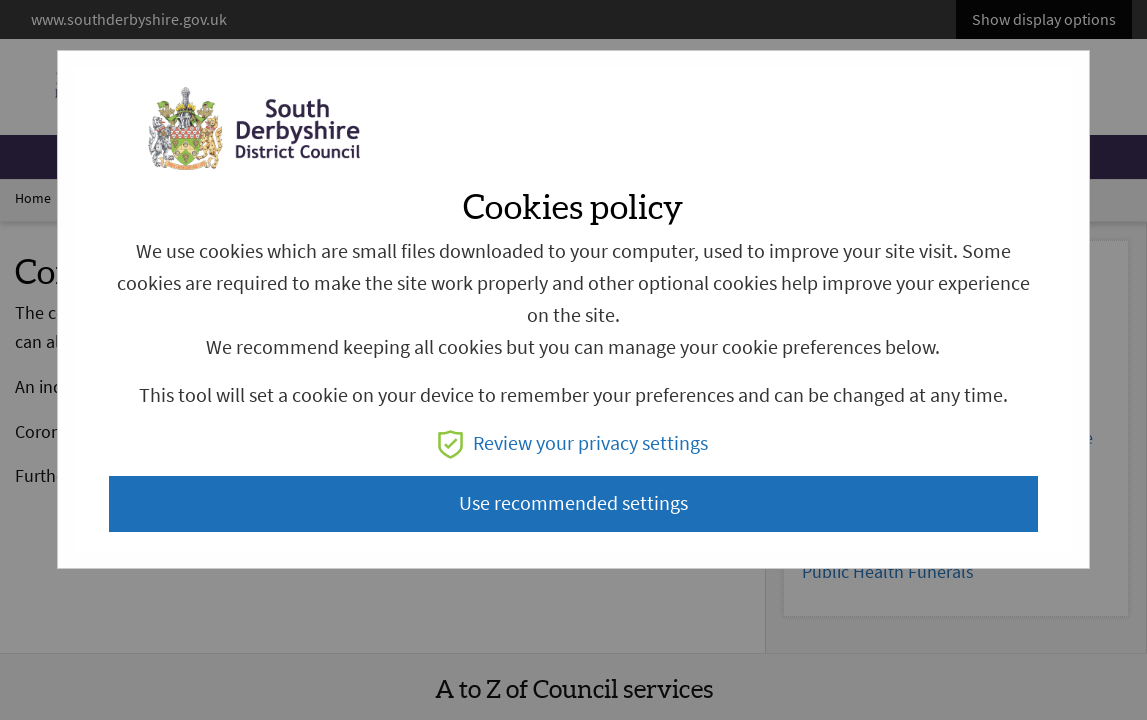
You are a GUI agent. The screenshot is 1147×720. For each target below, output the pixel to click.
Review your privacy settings (573, 443)
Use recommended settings (573, 503)
